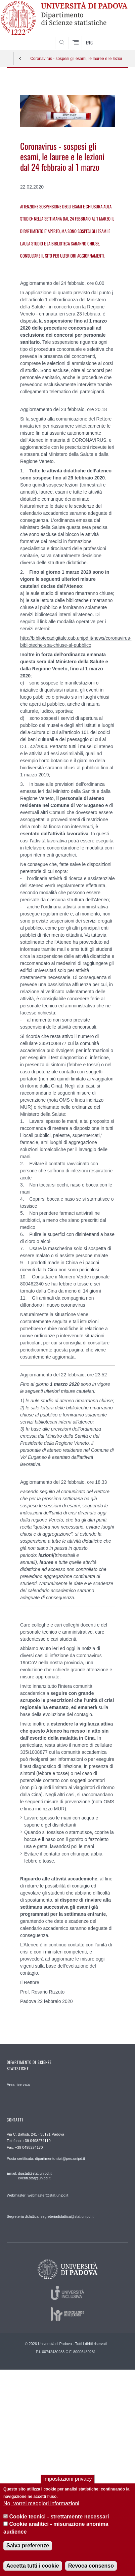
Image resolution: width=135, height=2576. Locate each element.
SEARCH (116, 42)
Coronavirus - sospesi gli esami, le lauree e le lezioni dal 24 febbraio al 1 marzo (76, 58)
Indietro (20, 58)
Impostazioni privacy (67, 2479)
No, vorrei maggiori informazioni (41, 2503)
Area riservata (18, 2084)
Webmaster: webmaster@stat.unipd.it (37, 2195)
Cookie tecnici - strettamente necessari (59, 2516)
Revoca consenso (91, 2566)
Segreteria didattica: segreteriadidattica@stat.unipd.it (50, 2216)
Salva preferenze (27, 2545)
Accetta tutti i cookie (32, 2566)
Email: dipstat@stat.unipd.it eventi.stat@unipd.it (29, 2175)
